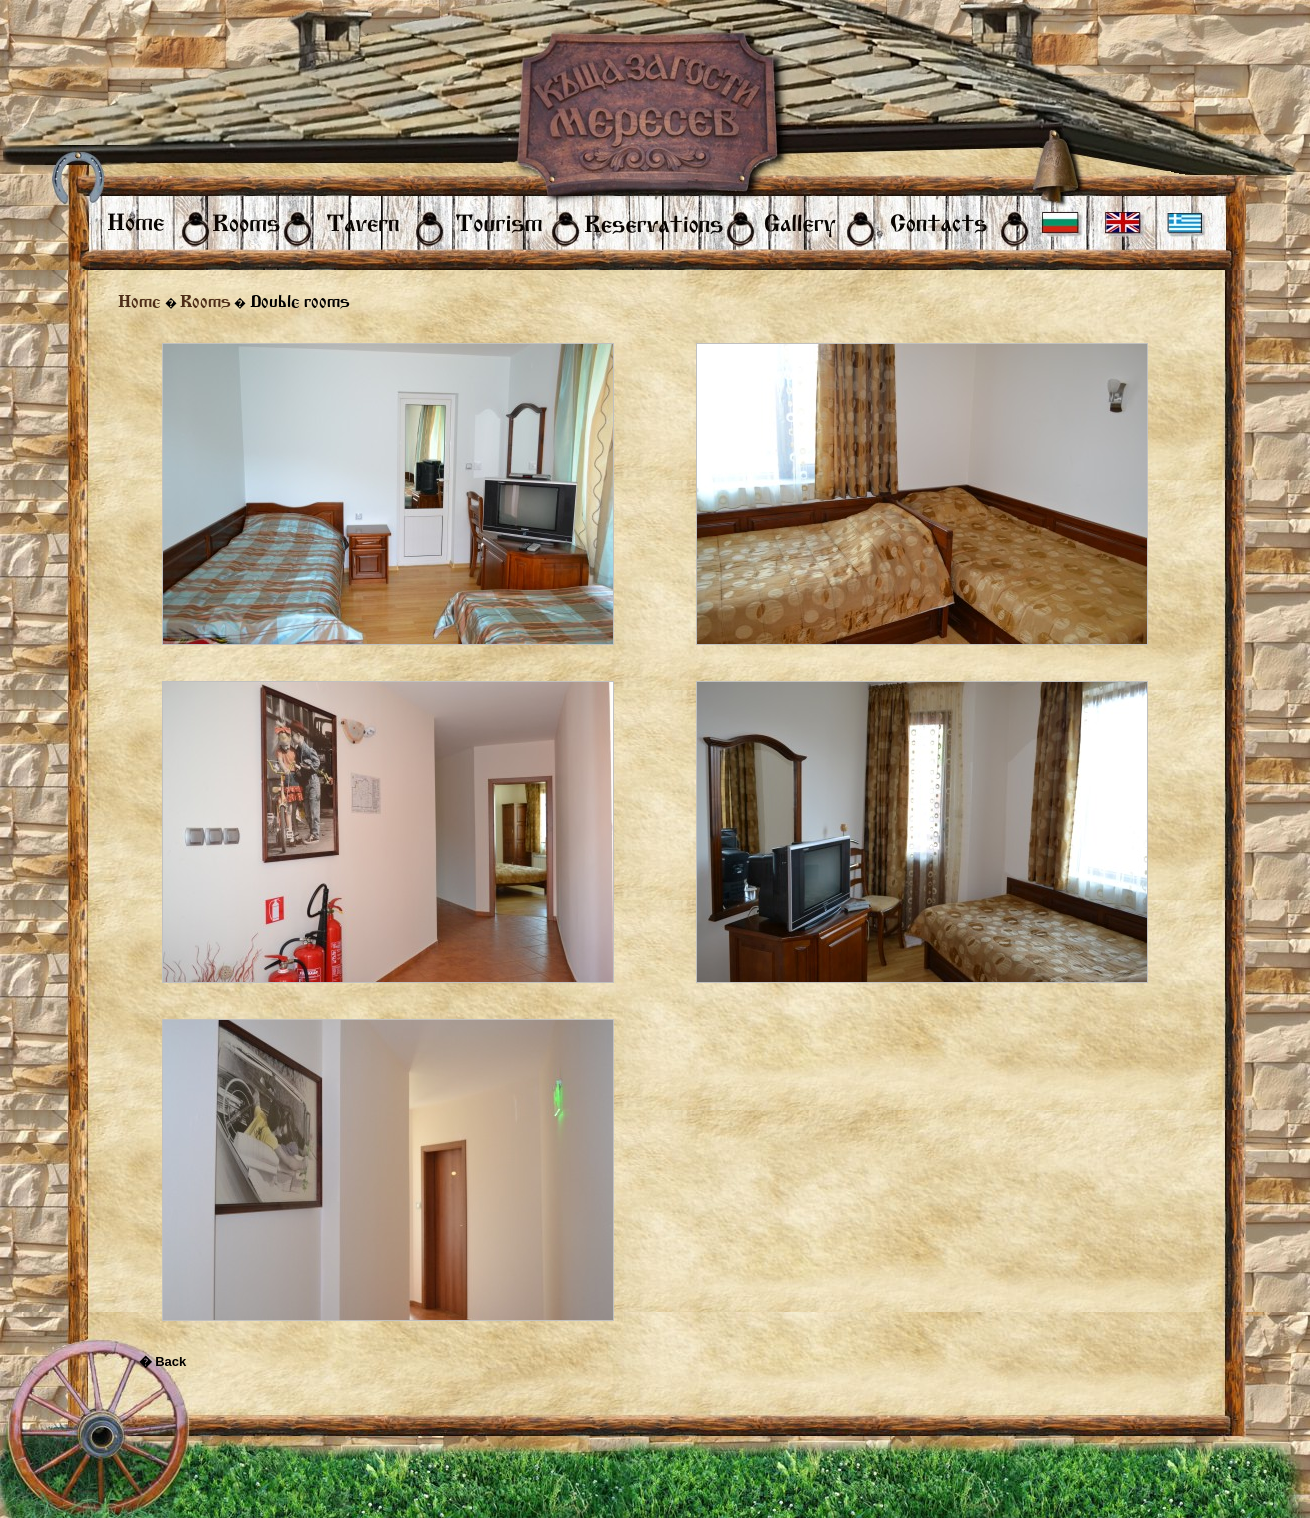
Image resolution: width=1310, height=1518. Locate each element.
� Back (163, 1361)
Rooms (205, 301)
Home (139, 301)
